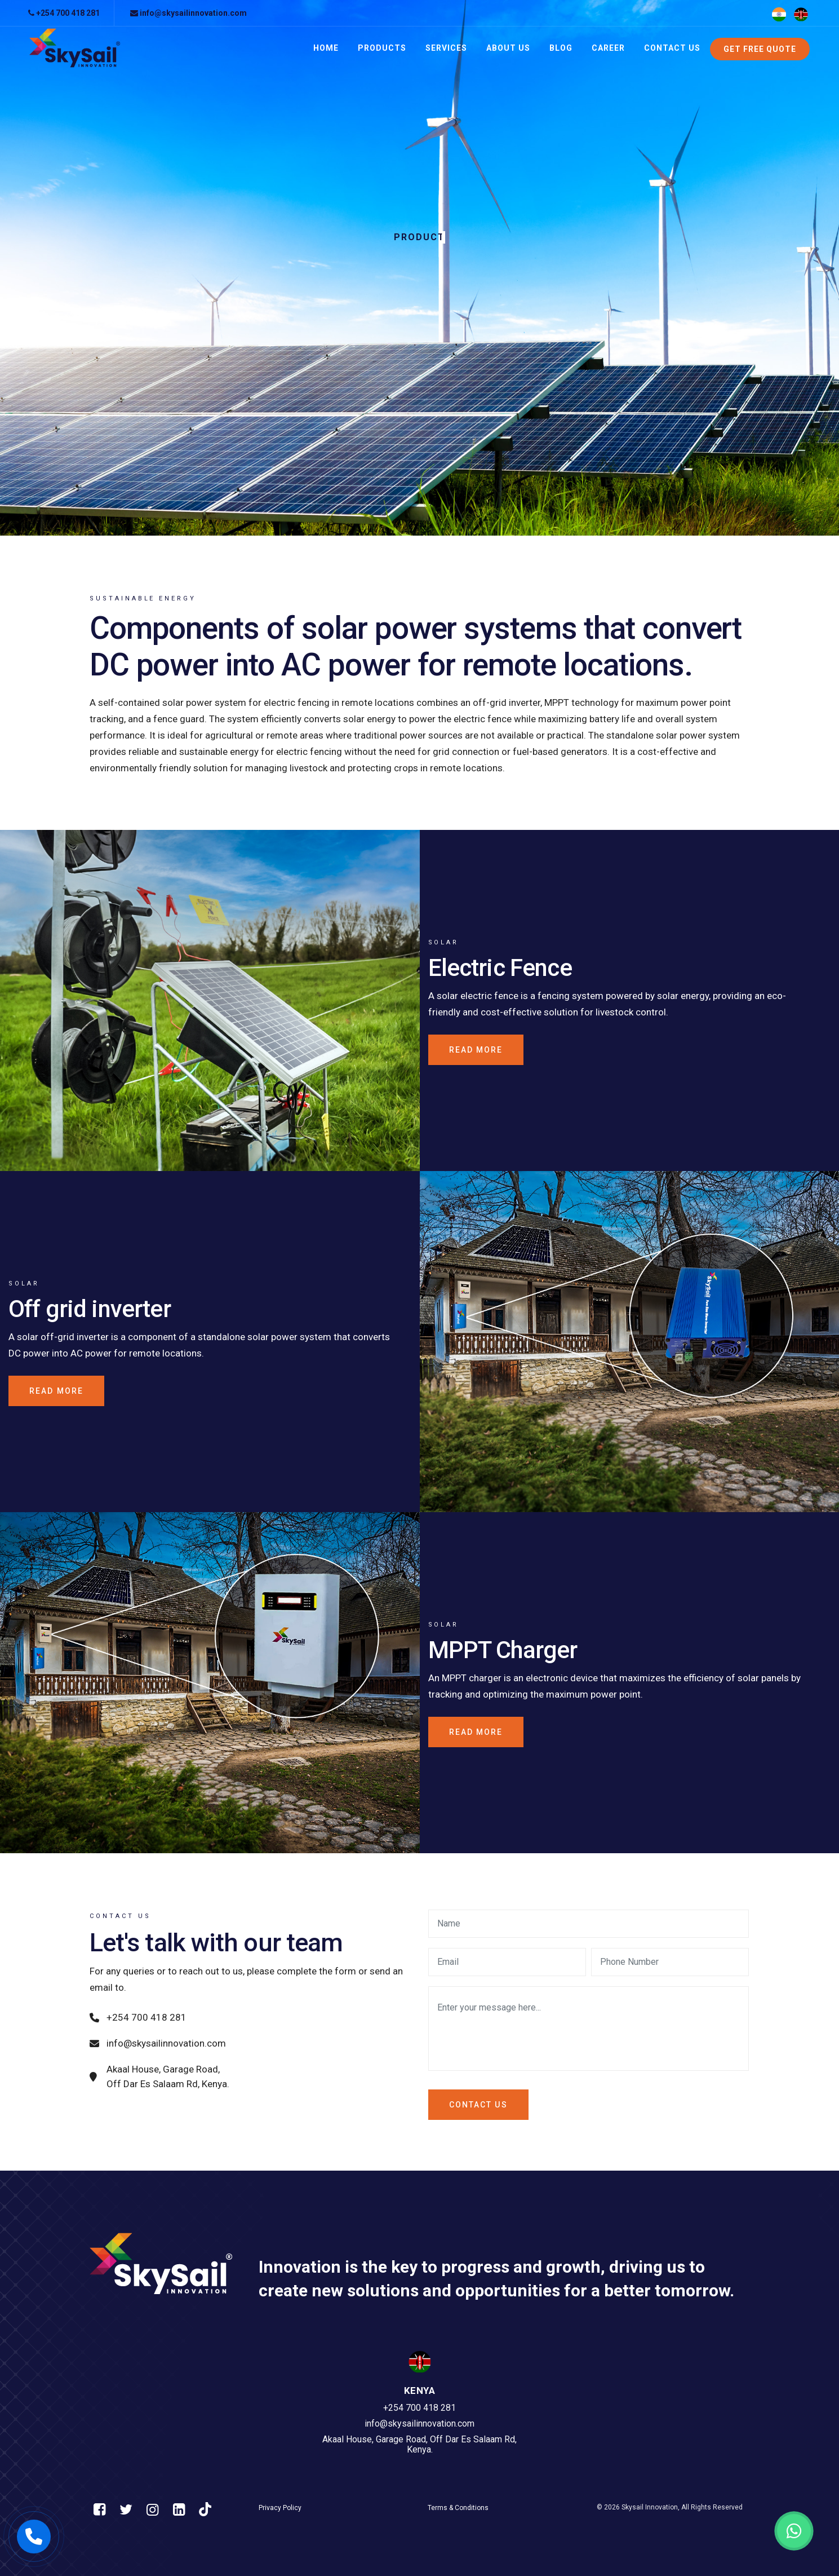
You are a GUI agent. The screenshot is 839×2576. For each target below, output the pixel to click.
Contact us (478, 2104)
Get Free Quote (759, 49)
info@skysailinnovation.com (188, 12)
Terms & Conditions (458, 2508)
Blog (560, 47)
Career (608, 47)
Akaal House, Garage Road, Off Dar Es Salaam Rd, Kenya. (159, 2076)
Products (382, 47)
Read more (476, 1049)
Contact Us (672, 47)
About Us (508, 47)
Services (446, 47)
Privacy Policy (280, 2508)
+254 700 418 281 (64, 12)
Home (326, 47)
